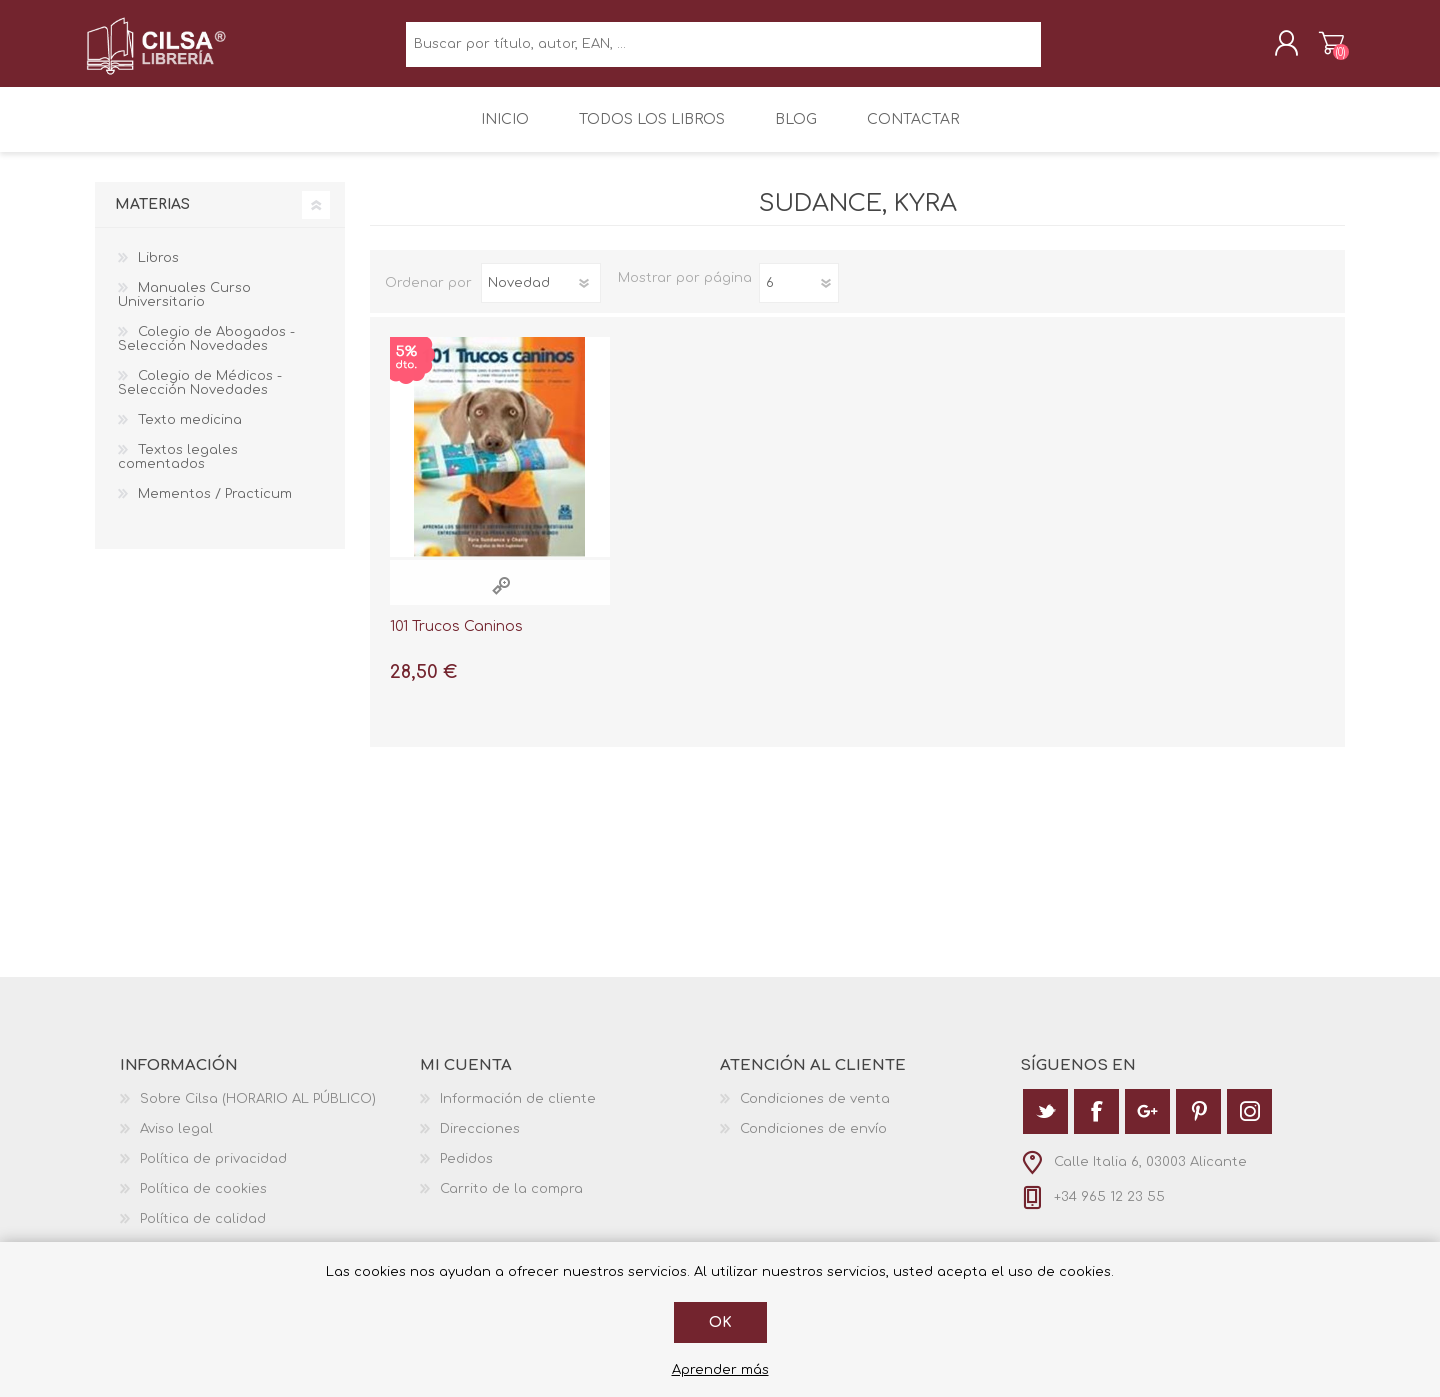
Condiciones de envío (813, 1141)
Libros (158, 271)
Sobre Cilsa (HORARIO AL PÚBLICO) (258, 1111)
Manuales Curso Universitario (184, 308)
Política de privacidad (213, 1171)
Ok (720, 1322)
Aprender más (720, 1370)
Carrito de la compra (1322, 49)
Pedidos (466, 1171)
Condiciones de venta (815, 1111)
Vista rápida (501, 598)
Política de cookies (203, 1201)
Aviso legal (176, 1141)
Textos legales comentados (178, 470)
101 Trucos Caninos (456, 639)
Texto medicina (190, 433)
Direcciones (480, 1141)
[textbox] (723, 50)
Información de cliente (518, 1111)
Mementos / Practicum (215, 507)
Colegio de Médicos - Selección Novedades (200, 396)
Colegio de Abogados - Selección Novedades (206, 352)
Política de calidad (203, 1231)
